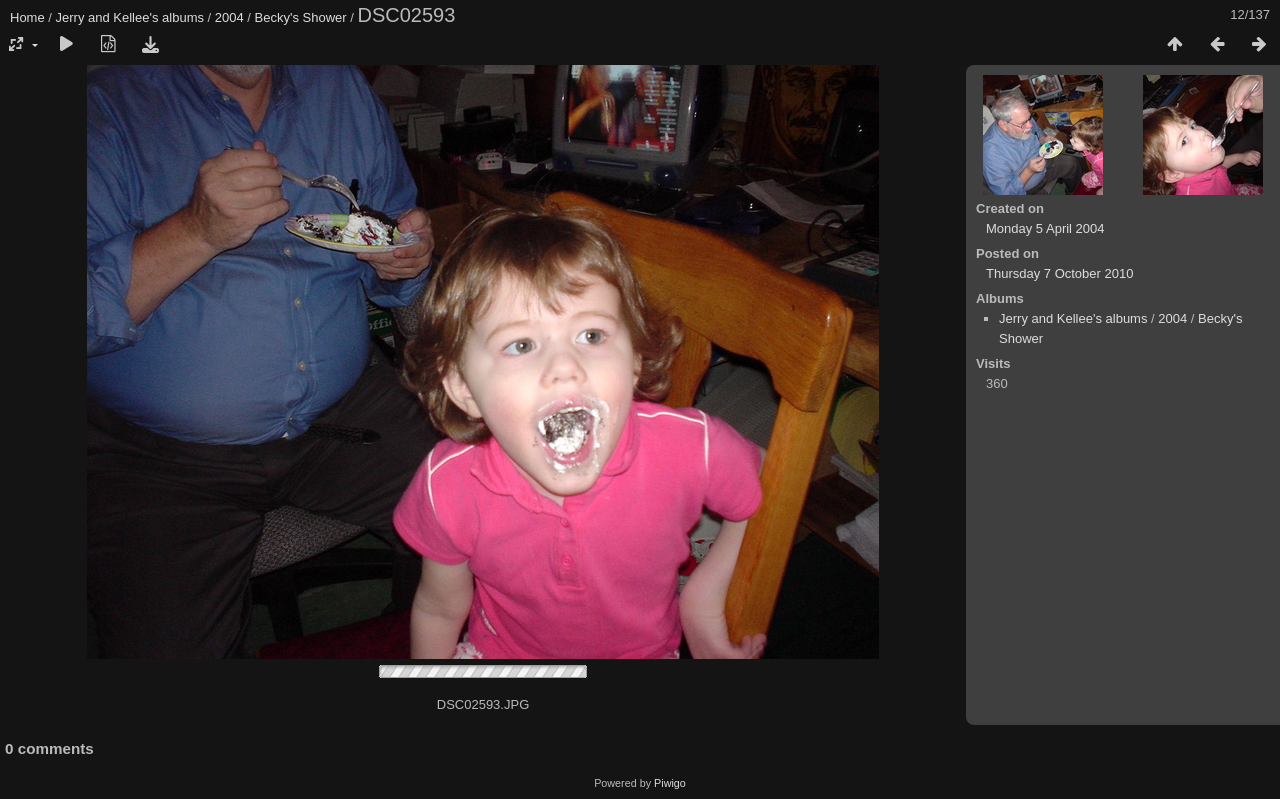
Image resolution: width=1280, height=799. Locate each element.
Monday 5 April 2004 (1045, 228)
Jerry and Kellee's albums (130, 17)
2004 (229, 17)
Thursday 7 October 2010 (1059, 273)
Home (27, 17)
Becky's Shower (301, 17)
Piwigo (670, 783)
